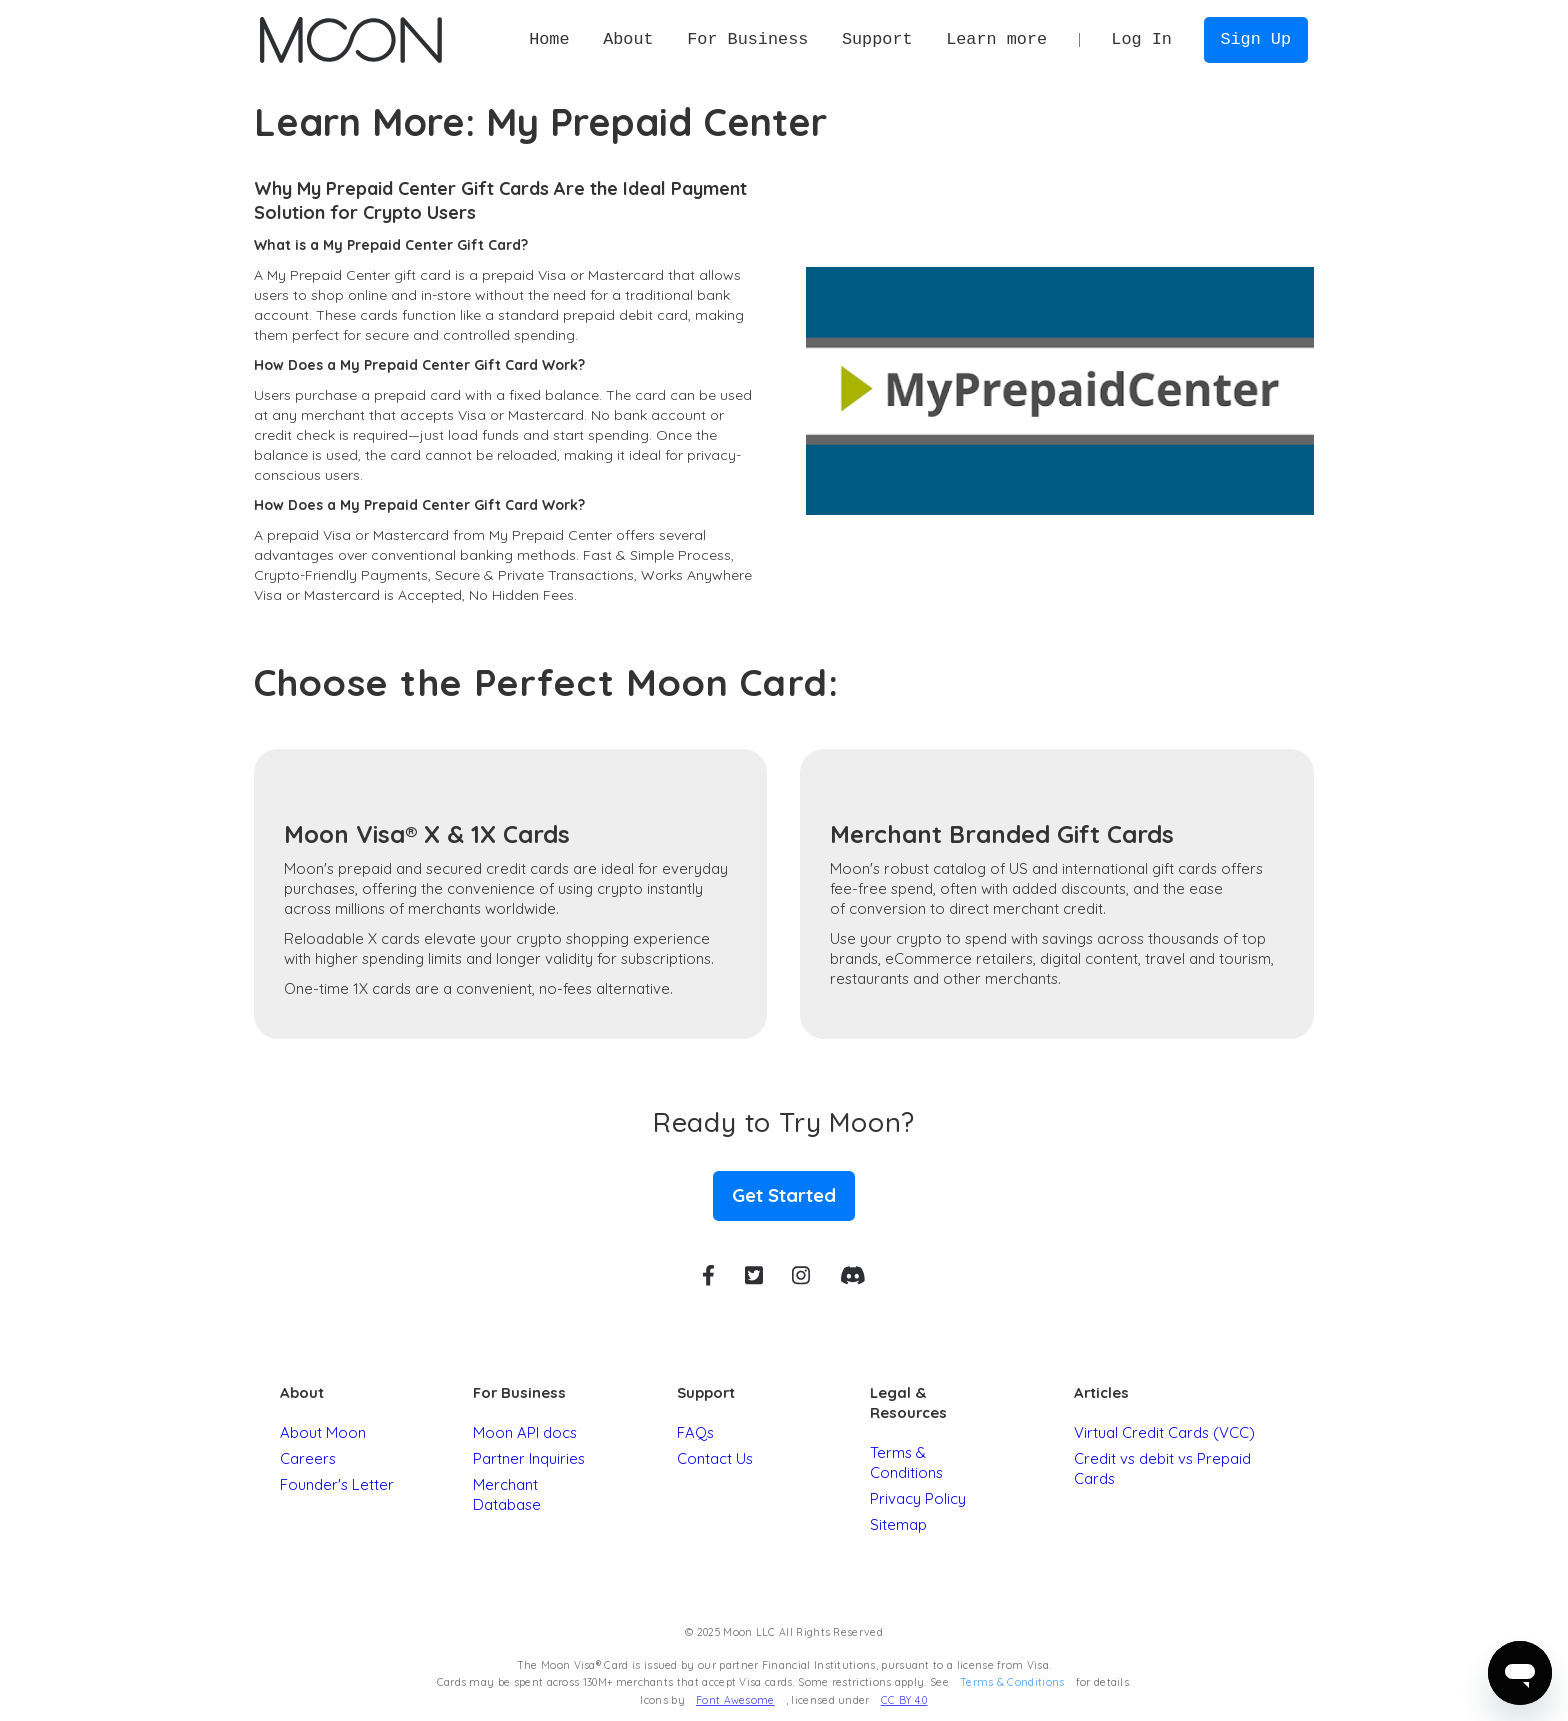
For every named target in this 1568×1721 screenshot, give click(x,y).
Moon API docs (525, 1432)
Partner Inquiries (529, 1458)
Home (549, 39)
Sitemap (898, 1524)
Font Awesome (735, 1700)
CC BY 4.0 (904, 1700)
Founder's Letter (337, 1484)
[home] (350, 40)
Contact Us (715, 1458)
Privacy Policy (918, 1498)
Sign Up (1255, 39)
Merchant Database (507, 1494)
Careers (308, 1458)
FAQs (695, 1432)
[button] (628, 39)
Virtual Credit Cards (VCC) (1164, 1432)
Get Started (784, 1195)
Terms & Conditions (906, 1462)
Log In (1141, 39)
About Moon (323, 1432)
